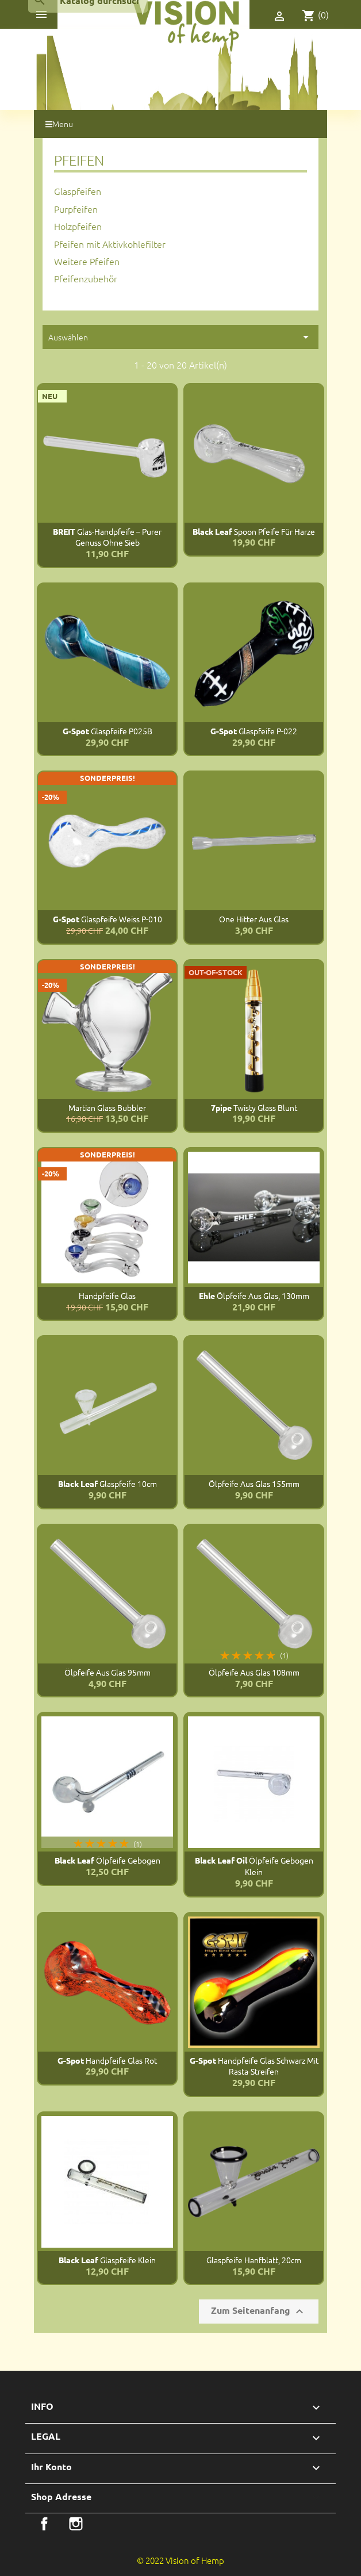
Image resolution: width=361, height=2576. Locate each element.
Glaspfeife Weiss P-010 (107, 919)
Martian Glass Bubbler (107, 1107)
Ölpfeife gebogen (107, 1860)
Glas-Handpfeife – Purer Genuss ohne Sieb (107, 537)
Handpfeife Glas (107, 1295)
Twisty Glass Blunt (254, 1107)
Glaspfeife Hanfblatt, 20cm (253, 2260)
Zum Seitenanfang (258, 2311)
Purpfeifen (76, 208)
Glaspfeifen (77, 191)
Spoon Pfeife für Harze (254, 531)
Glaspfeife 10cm (107, 1483)
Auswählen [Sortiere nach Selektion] (180, 337)
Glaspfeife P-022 (253, 731)
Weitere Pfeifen (87, 261)
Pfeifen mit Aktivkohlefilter (110, 243)
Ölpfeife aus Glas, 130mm (254, 1295)
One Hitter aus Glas (254, 919)
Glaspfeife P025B (107, 731)
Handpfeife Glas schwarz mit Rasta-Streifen (254, 2065)
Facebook (44, 2523)
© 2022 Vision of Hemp (180, 2560)
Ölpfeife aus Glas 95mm (107, 1672)
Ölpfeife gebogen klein (254, 1865)
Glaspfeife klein (107, 2260)
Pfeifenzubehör (85, 278)
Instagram (76, 2523)
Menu (59, 123)
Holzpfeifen (78, 226)
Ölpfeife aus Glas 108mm (254, 1672)
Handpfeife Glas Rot (107, 2060)
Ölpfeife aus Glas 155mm (254, 1483)
